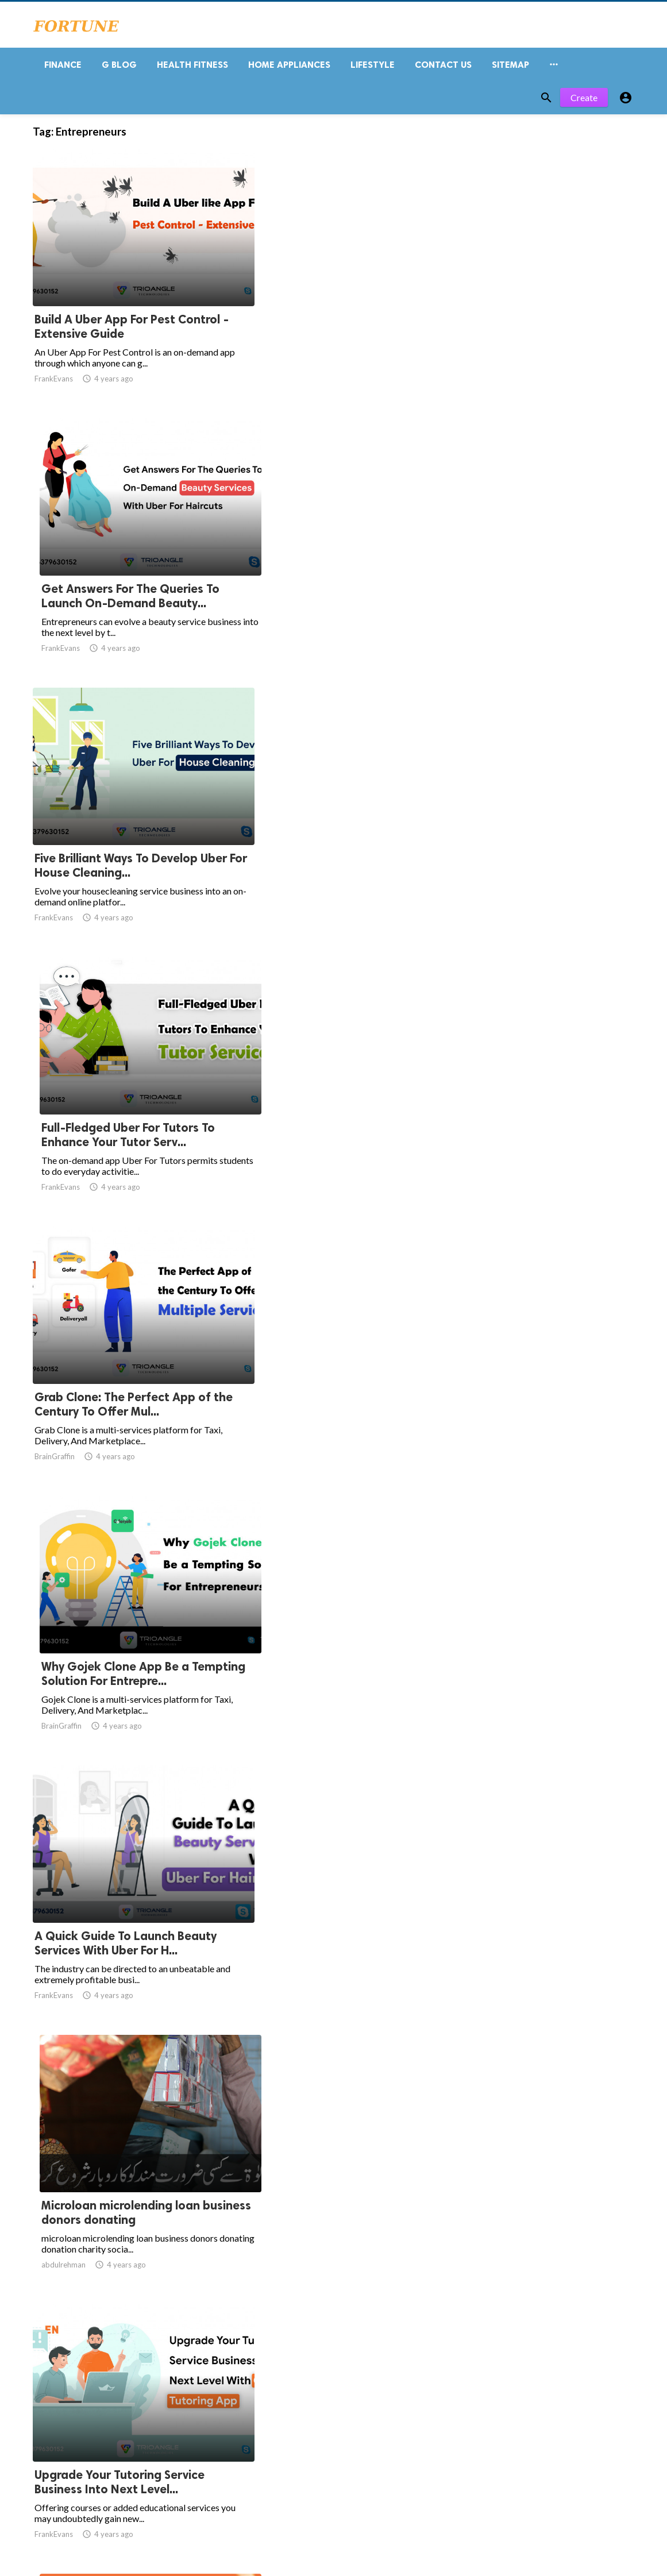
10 (297, 2332)
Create (583, 102)
